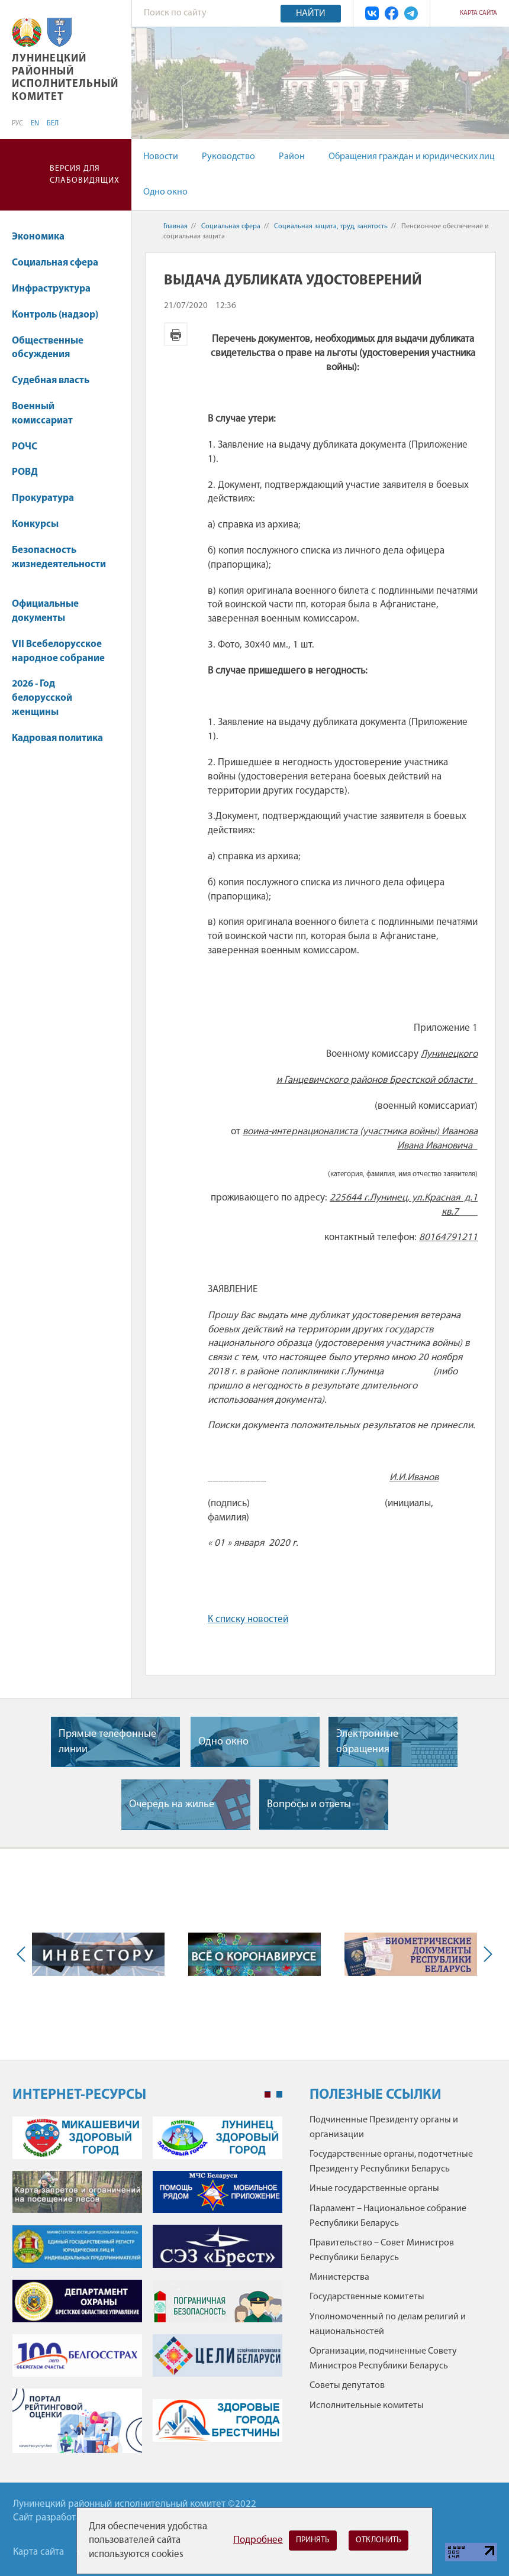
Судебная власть (50, 381)
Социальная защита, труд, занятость (331, 226)
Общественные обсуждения (47, 348)
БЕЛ (53, 123)
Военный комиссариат (42, 414)
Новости (160, 156)
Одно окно (165, 192)
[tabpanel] (147, 2291)
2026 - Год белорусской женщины (42, 698)
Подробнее (258, 2540)
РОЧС (30, 447)
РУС (17, 123)
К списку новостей (248, 1619)
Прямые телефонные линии (107, 1742)
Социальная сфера (60, 263)
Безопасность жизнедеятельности (59, 563)
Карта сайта (478, 13)
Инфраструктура (57, 289)
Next (485, 1954)
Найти (311, 13)
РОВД (25, 472)
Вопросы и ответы (309, 1804)
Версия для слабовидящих (85, 174)
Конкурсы (41, 524)
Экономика (44, 237)
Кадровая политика (57, 744)
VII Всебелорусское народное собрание (58, 651)
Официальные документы (45, 611)
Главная (175, 226)
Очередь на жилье (171, 1804)
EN (35, 123)
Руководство (228, 156)
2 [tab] (279, 2095)
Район (292, 156)
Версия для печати (176, 334)
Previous (24, 1954)
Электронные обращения (367, 1742)
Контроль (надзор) (55, 315)
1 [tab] (267, 2095)
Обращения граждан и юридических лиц (411, 156)
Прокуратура (43, 498)
